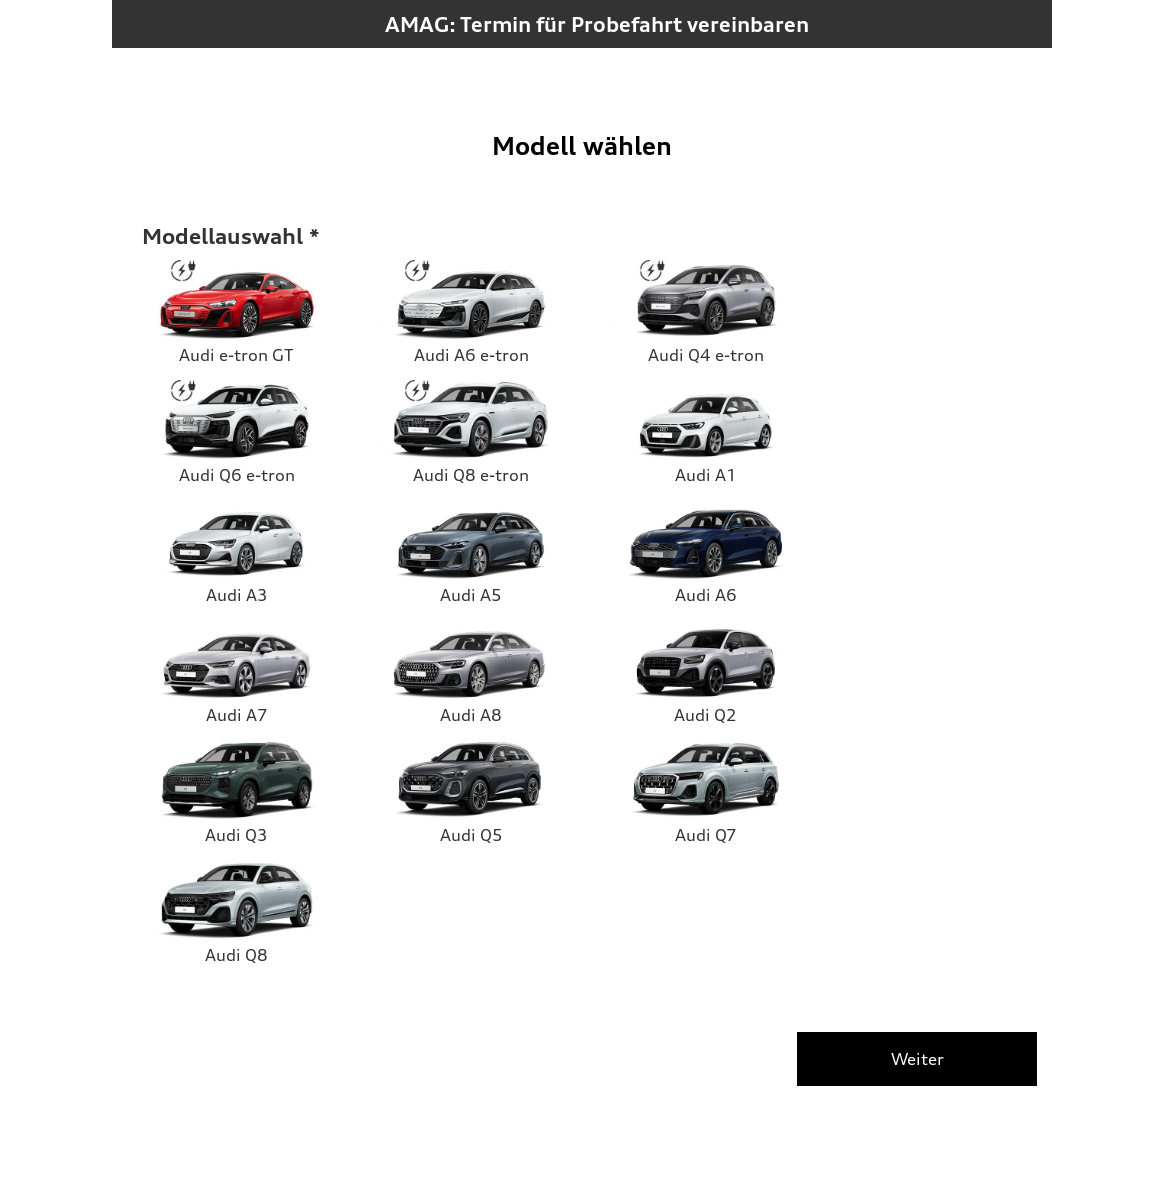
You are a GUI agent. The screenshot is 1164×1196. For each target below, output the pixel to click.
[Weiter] (917, 1059)
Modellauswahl (222, 236)
